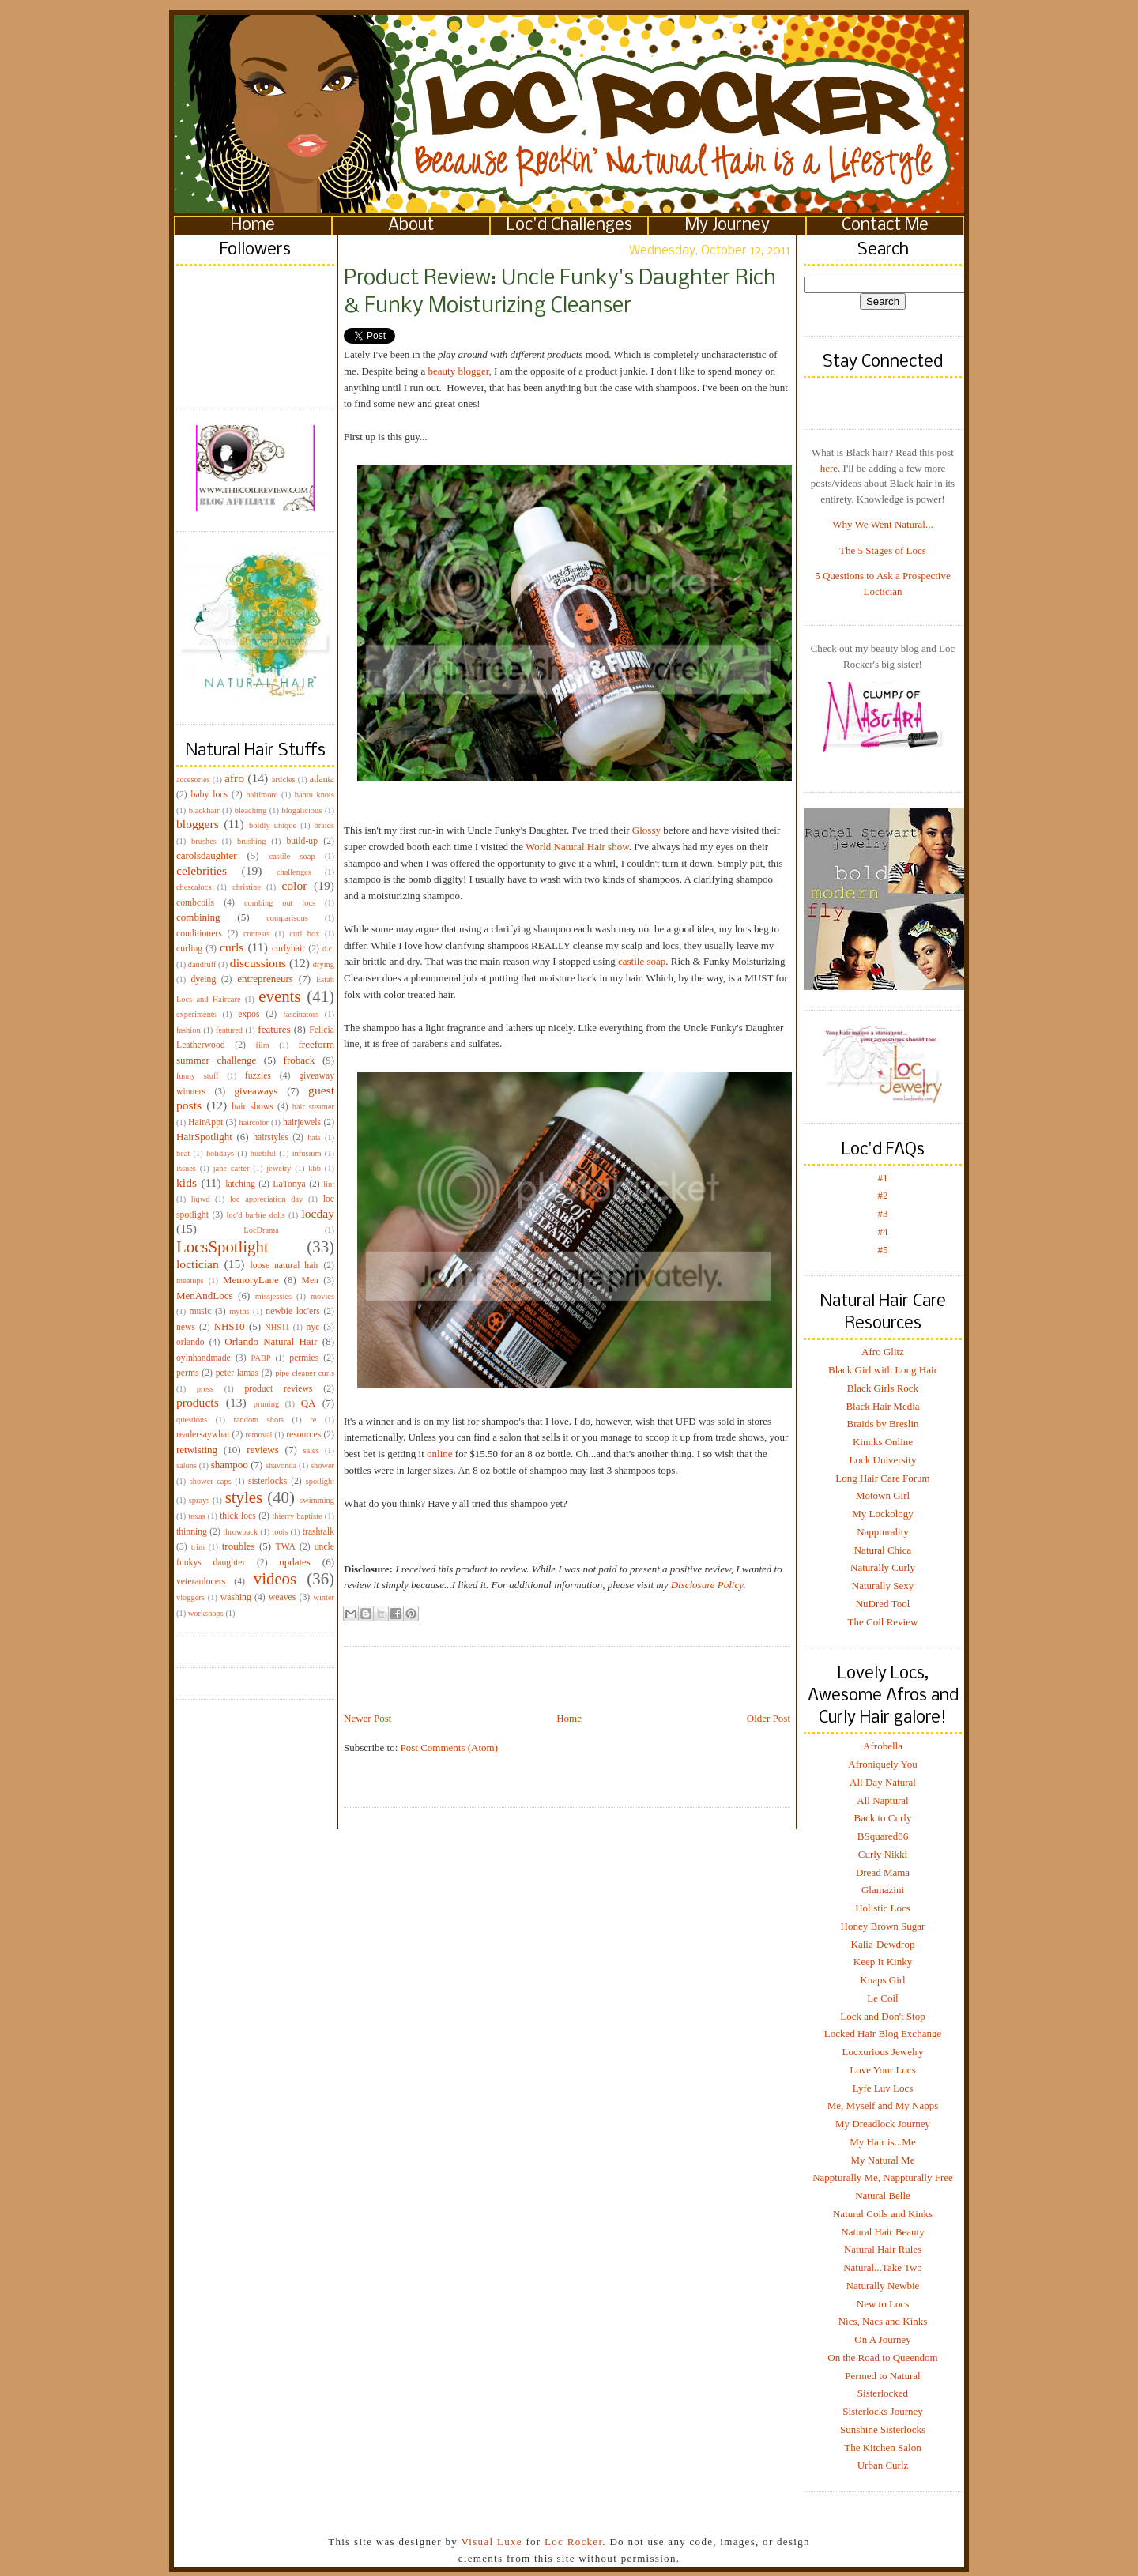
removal (258, 1434)
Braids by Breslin (883, 1423)
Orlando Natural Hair (270, 1341)
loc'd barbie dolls (256, 1215)
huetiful (263, 1153)
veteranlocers (200, 1581)
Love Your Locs (882, 2070)
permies (303, 1358)
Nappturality (883, 1532)
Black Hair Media (882, 1406)
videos (275, 1578)
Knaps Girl (882, 1980)
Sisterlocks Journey (882, 2411)
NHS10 (229, 1326)
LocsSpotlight (222, 1246)
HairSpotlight (204, 1137)
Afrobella (882, 1746)
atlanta (322, 779)
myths (239, 1311)
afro (234, 778)
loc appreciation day (266, 1199)
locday (317, 1213)
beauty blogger (458, 371)
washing (235, 1597)
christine (246, 887)
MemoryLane (251, 1280)
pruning (266, 1403)
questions (191, 1419)
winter (323, 1597)
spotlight (320, 1481)
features (274, 1029)
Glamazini (882, 1890)
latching (240, 1184)
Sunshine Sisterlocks (882, 2429)
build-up (302, 841)
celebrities (201, 870)
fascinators (300, 1014)
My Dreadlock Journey (882, 2124)
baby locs (209, 794)
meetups (190, 1280)
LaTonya (289, 1184)
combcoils (195, 903)
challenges (294, 872)
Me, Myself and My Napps (882, 2105)
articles (284, 779)
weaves (282, 1597)
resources (303, 1434)
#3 (883, 1213)
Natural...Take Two (882, 2267)
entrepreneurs (265, 979)
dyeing (203, 979)
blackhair (204, 810)
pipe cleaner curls (304, 1373)
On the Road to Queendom (882, 2357)
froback (299, 1060)
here (829, 468)
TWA (286, 1547)
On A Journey (882, 2339)
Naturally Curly (882, 1567)
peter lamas (237, 1373)
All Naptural (882, 1800)
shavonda (281, 1465)
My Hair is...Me (882, 2142)
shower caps (211, 1481)
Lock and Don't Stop (882, 2016)
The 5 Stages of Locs (882, 550)
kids (186, 1182)
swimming (317, 1500)
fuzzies (258, 1076)
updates (295, 1562)
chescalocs (193, 887)
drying (323, 964)
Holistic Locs (882, 1908)
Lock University (883, 1460)
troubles (238, 1546)
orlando (190, 1342)
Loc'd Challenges (569, 226)
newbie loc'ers (292, 1311)
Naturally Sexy (883, 1585)
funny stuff (197, 1075)
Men (309, 1280)
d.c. (328, 948)
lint (328, 1184)
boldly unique (272, 825)
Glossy (646, 830)
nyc (313, 1327)
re (313, 1419)
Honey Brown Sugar (883, 1926)
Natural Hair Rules (882, 2249)
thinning (191, 1532)
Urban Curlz (883, 2465)
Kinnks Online (883, 1442)
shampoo (229, 1465)
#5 (883, 1250)
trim (198, 1546)
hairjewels (302, 1122)
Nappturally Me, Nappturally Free (882, 2177)
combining (198, 917)
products (197, 1402)
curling (189, 948)
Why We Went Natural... (882, 524)
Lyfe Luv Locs (883, 2088)
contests (256, 933)
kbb (314, 1168)
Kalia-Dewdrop (883, 1944)
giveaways (256, 1091)
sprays (199, 1500)
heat (183, 1153)
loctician (197, 1264)
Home (253, 226)
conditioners (199, 933)
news (185, 1327)
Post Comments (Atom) (450, 1747)
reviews (262, 1450)
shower (322, 1465)
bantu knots (314, 794)
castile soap (292, 856)
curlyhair (288, 948)
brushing (251, 841)
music (200, 1311)
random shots (258, 1419)
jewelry (278, 1168)
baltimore (262, 794)
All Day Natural (883, 1782)
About (411, 226)
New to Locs (883, 2304)
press (205, 1388)
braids (324, 825)
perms (187, 1373)
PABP (261, 1358)
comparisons (287, 917)
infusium (307, 1153)
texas (196, 1516)
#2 (883, 1195)
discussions (258, 963)
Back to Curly (883, 1818)
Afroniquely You (882, 1764)
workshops (206, 1613)
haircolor (254, 1122)
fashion (188, 1030)
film (262, 1045)
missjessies (273, 1296)
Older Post (768, 1718)
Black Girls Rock (882, 1388)
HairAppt (205, 1122)
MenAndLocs (204, 1295)
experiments (196, 1014)
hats (314, 1137)
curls (231, 947)
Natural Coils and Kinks (883, 2214)
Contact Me (885, 226)
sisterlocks (267, 1481)
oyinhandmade (203, 1358)
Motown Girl (883, 1495)
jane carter (231, 1168)
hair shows (252, 1107)
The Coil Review (883, 1622)
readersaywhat (203, 1434)
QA (308, 1403)
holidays (220, 1153)
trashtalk (318, 1532)
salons (186, 1465)
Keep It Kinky (883, 1962)
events (279, 996)
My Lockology (883, 1514)
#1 (883, 1178)
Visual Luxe (490, 2542)
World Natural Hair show (577, 847)
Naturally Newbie (883, 2286)
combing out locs (279, 902)
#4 (883, 1231)
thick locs (238, 1516)
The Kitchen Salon (882, 2448)
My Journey (727, 226)
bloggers (197, 823)
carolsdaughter (206, 855)
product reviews (278, 1389)
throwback (240, 1531)
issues (186, 1168)
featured (229, 1030)
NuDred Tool (883, 1604)
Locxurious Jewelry (883, 2052)
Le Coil (882, 1998)
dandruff (202, 964)
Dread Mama (883, 1872)
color (294, 885)
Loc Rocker (573, 2542)
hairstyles (270, 1137)
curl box (304, 933)
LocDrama (260, 1230)
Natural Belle (882, 2195)
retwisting (196, 1450)
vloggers (190, 1597)
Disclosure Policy (707, 1585)
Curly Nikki (882, 1854)
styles (243, 1497)
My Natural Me (883, 2160)
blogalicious (301, 810)
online (440, 1453)
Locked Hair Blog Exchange (882, 2033)
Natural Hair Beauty (882, 2232)
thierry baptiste (297, 1516)
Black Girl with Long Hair (882, 1370)
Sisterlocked (882, 2393)
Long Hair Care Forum (882, 1478)
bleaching (250, 810)
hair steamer (313, 1106)
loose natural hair (284, 1265)
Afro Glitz (882, 1352)
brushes (204, 841)
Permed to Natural (882, 2376)
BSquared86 (882, 1836)
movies (322, 1296)
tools (280, 1531)
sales (311, 1450)
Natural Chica (883, 1550)
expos (248, 1014)
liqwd (200, 1199)
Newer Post (367, 1718)
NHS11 (277, 1327)
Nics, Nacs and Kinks (883, 2321)
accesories (193, 779)
